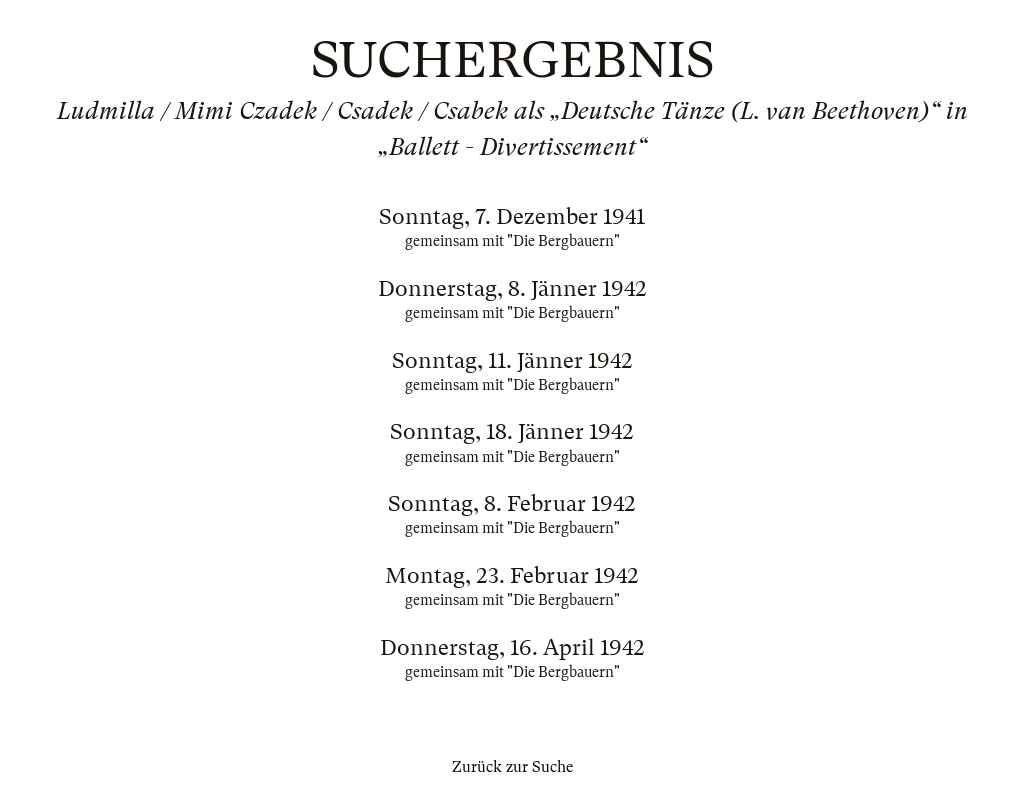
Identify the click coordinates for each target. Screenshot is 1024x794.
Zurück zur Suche (512, 767)
